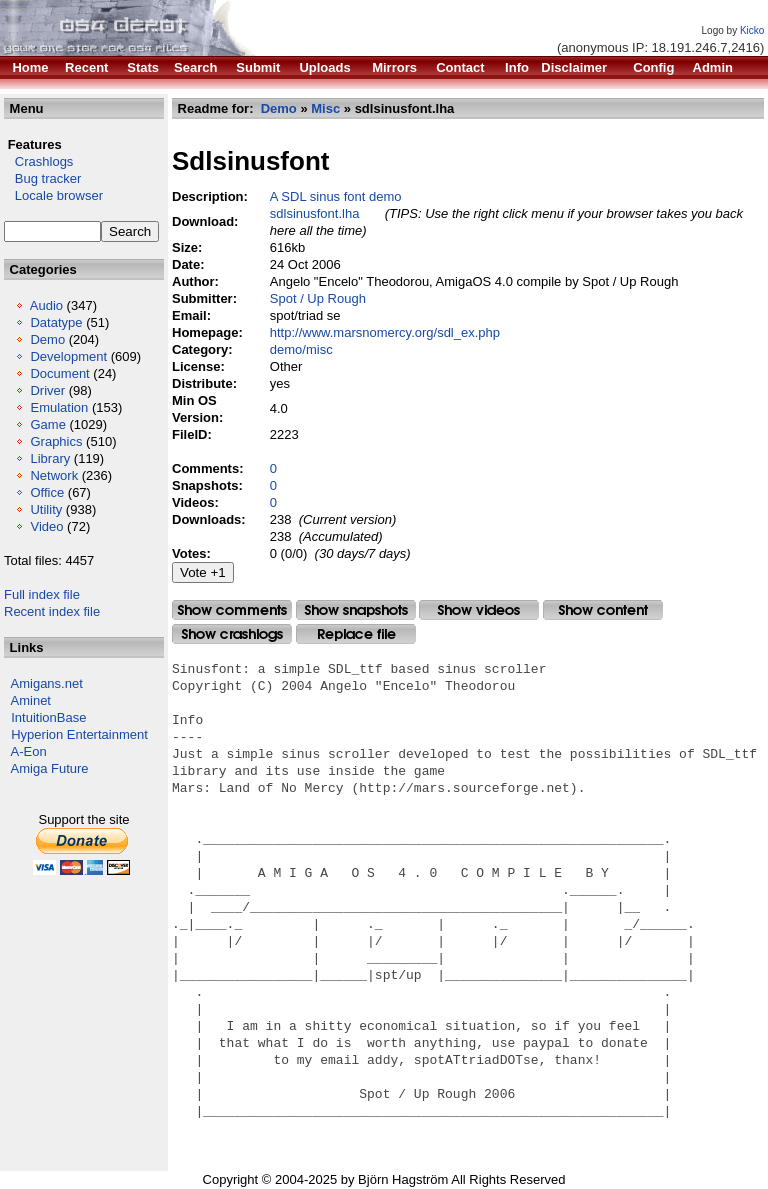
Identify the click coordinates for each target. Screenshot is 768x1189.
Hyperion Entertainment (79, 734)
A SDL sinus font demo (336, 196)
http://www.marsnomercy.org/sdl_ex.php (385, 332)
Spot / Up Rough (318, 298)
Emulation (59, 407)
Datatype (56, 322)
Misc (325, 108)
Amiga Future (50, 768)
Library (50, 458)
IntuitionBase (48, 717)
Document (59, 373)
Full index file (42, 594)
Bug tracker (42, 178)
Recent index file (52, 611)
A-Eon (29, 751)
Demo (47, 339)
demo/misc (301, 349)
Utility (46, 509)
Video (46, 526)
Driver (47, 390)
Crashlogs (38, 161)
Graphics (56, 441)
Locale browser (53, 195)
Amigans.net (47, 683)
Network (54, 475)
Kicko (752, 30)
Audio (46, 305)
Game (47, 424)
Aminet (31, 700)
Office (47, 492)
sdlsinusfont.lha (315, 213)
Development (68, 356)
